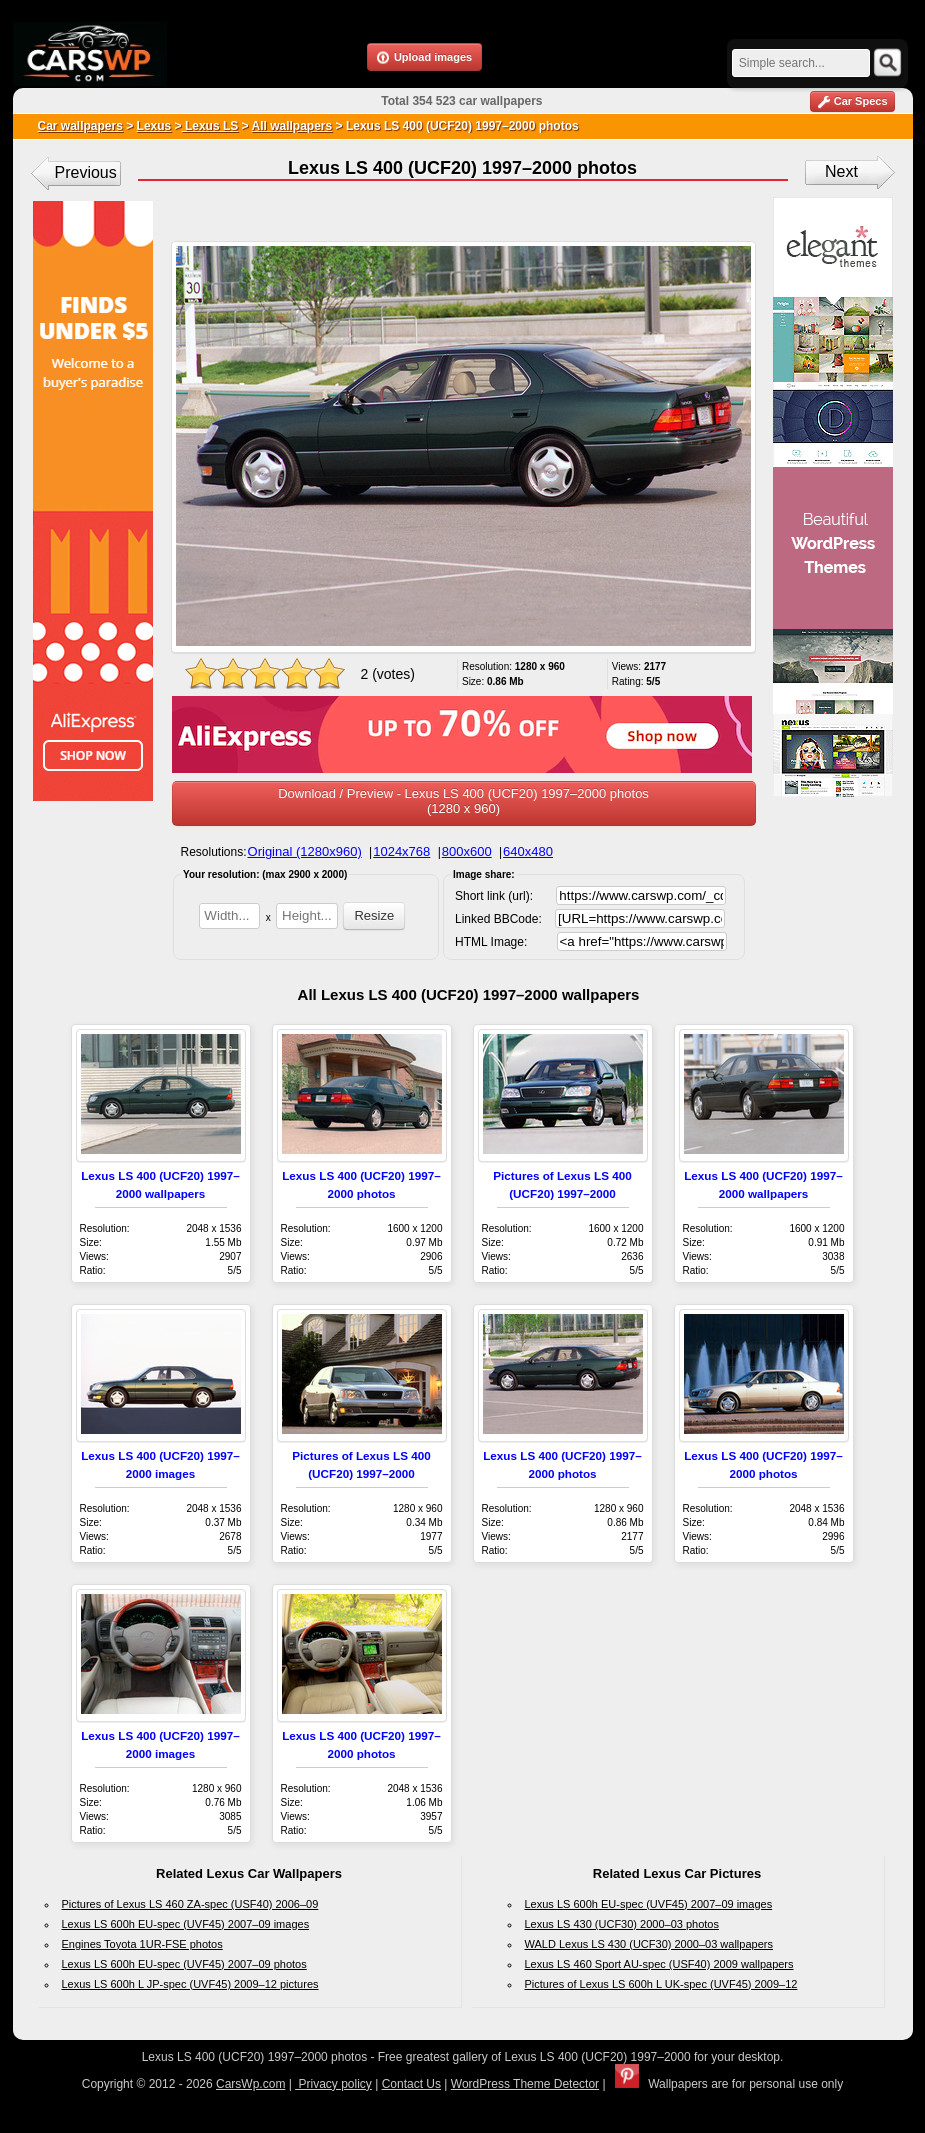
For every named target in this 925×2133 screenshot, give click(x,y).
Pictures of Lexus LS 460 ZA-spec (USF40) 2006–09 (190, 1904)
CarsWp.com (250, 2084)
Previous (86, 172)
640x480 (528, 851)
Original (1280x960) (305, 851)
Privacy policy (333, 2084)
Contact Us (411, 2084)
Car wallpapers (80, 126)
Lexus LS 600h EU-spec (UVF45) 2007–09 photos (184, 1964)
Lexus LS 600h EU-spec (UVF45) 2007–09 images (186, 1924)
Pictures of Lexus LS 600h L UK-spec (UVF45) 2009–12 (661, 1984)
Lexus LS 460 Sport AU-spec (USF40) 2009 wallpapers (659, 1964)
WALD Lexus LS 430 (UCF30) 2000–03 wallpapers (649, 1944)
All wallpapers (292, 126)
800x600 (467, 851)
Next (841, 171)
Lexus (154, 126)
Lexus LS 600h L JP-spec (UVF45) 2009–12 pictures (190, 1984)
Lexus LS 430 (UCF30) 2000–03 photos (622, 1924)
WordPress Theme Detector (525, 2084)
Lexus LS (210, 126)
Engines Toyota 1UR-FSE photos (142, 1944)
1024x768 (401, 851)
